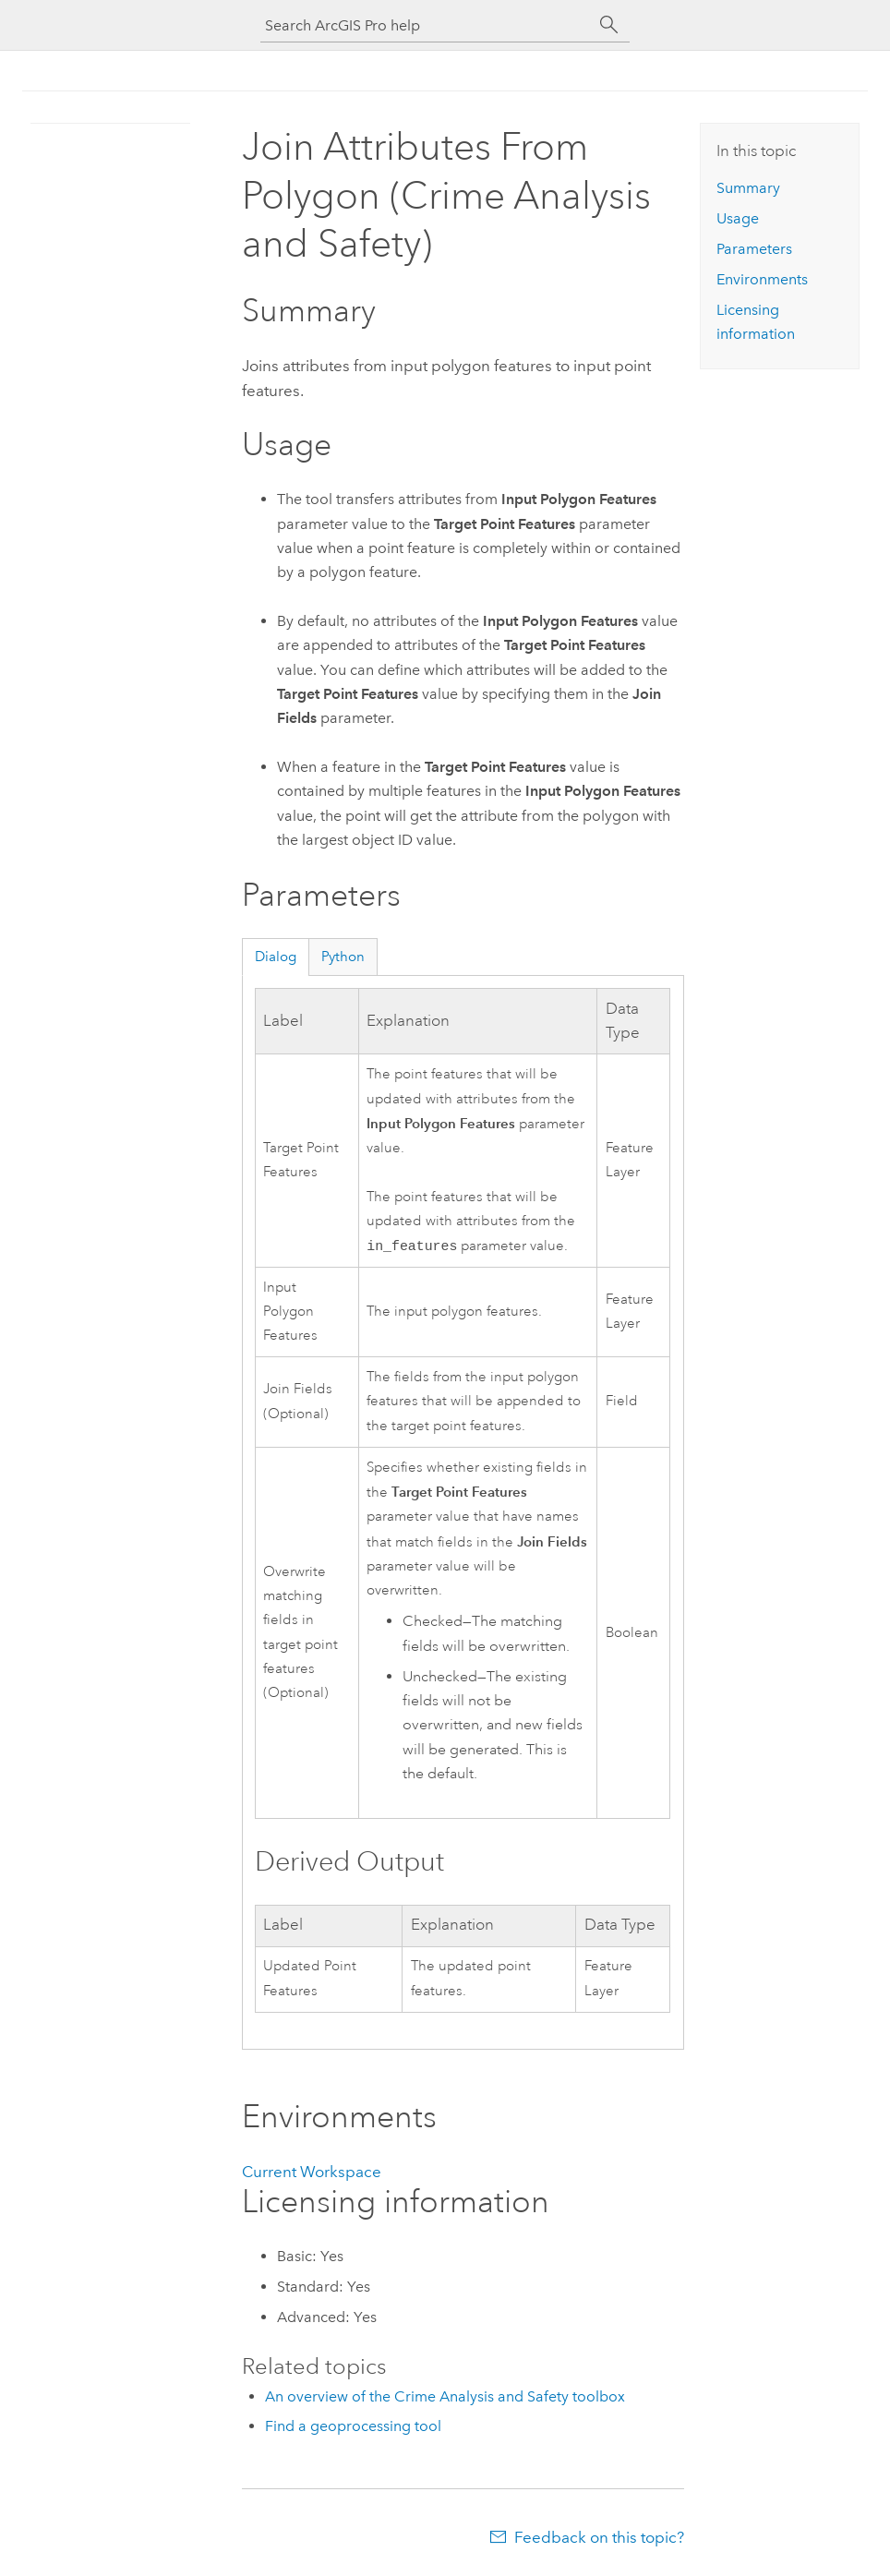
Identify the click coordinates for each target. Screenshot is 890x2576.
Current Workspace (311, 2173)
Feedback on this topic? (599, 2539)
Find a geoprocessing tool (353, 2428)
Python (343, 956)
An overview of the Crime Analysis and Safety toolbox (445, 2398)
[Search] (609, 25)
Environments (762, 279)
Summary (748, 188)
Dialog (275, 956)
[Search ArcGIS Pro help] (426, 25)
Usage (737, 218)
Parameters (754, 249)
